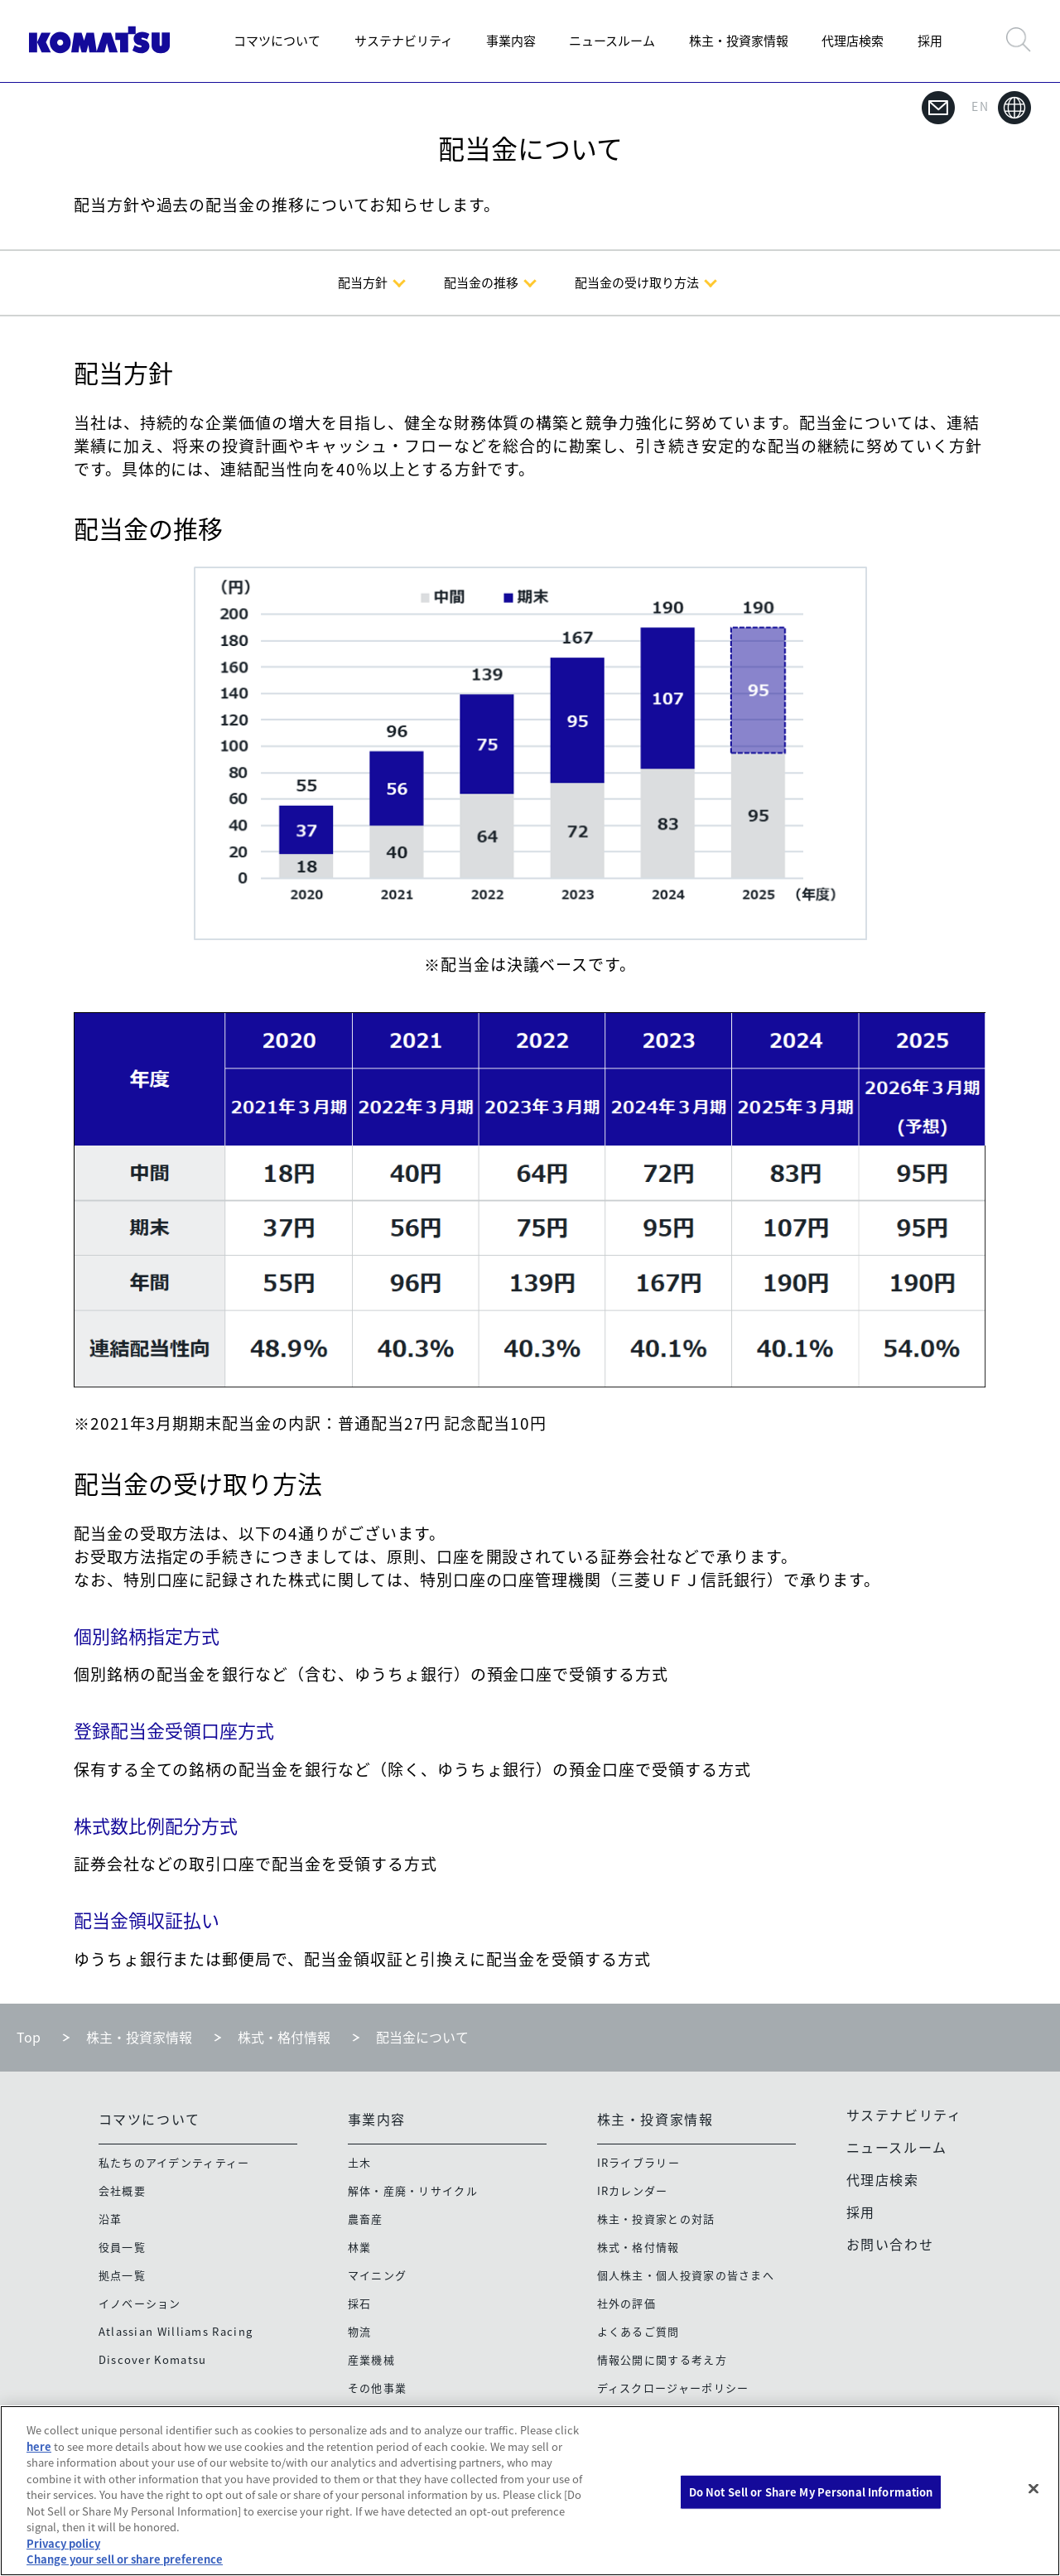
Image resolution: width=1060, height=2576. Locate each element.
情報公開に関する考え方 (662, 2359)
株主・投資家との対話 (656, 2218)
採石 (360, 2303)
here (38, 2446)
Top (29, 2037)
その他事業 (377, 2387)
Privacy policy (63, 2543)
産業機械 (371, 2359)
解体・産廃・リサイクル (413, 2190)
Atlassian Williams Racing (176, 2331)
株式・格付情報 (284, 2037)
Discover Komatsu (153, 2359)
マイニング (377, 2275)
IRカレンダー (632, 2190)
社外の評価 (627, 2303)
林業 (360, 2247)
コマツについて (277, 40)
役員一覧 (122, 2247)
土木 (360, 2162)
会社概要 (122, 2190)
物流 (360, 2331)
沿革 (111, 2218)
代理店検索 (853, 40)
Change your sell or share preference (124, 2559)
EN (1001, 107)
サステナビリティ (403, 40)
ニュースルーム (612, 40)
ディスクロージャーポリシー (673, 2387)
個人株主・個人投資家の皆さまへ (686, 2275)
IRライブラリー (638, 2162)
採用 (930, 40)
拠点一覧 (122, 2275)
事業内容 (511, 40)
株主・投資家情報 (738, 40)
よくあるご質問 (638, 2331)
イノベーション (140, 2303)
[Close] (1033, 2489)
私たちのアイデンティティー (174, 2162)
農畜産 (365, 2218)
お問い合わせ (890, 2244)
